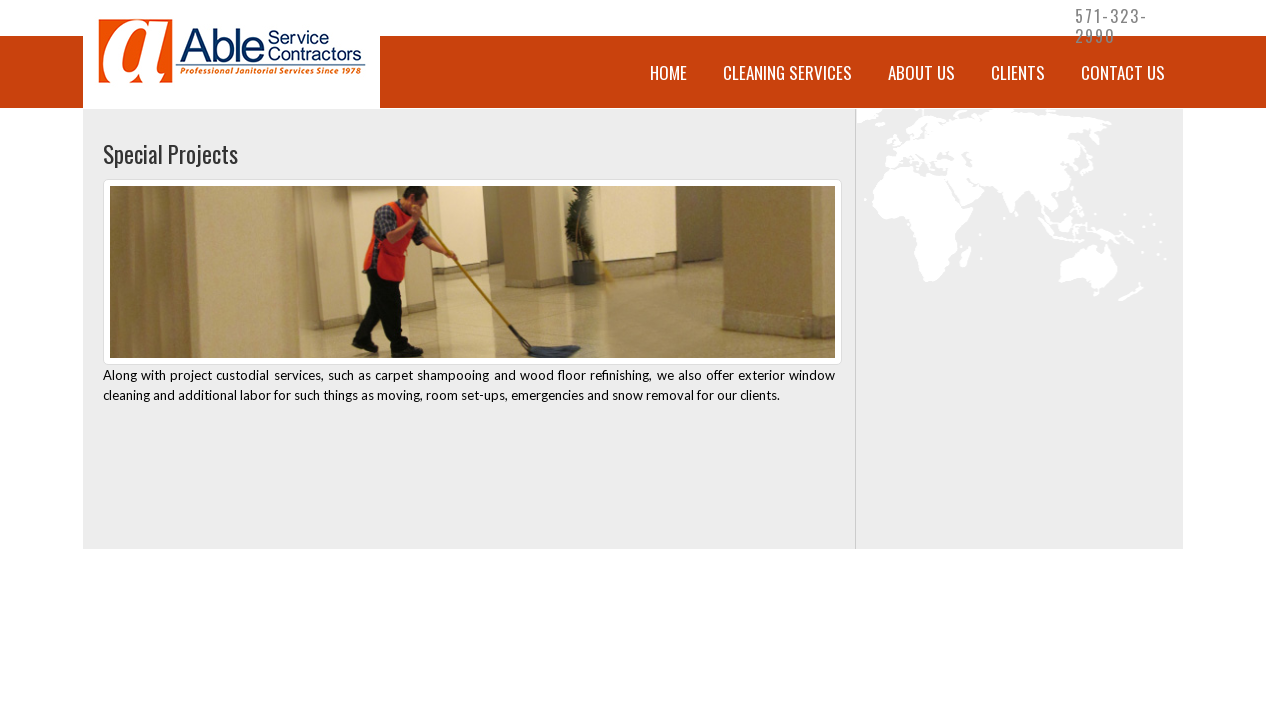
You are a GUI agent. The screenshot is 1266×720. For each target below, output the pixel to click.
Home (668, 72)
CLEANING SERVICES (787, 72)
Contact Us (1123, 72)
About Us (921, 72)
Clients (1018, 72)
